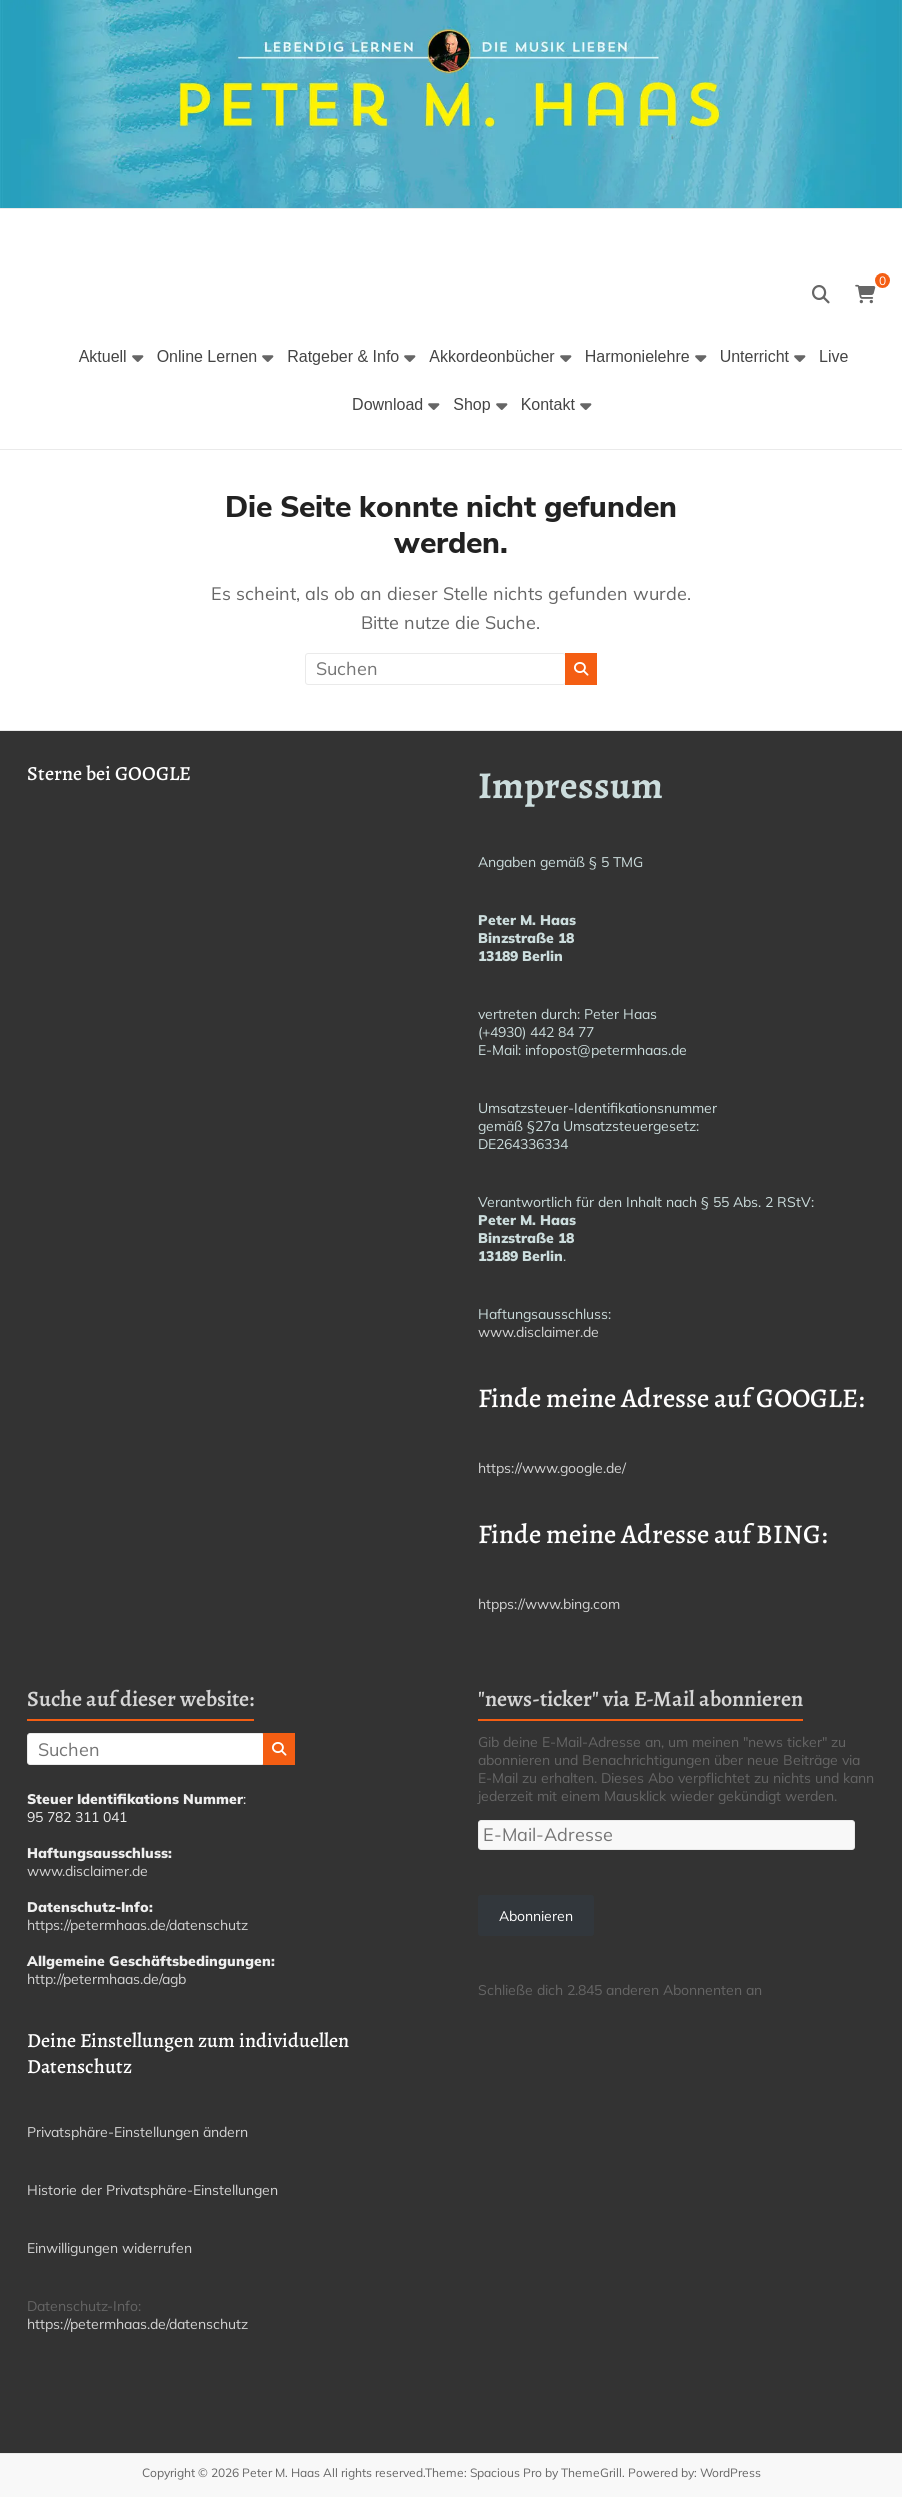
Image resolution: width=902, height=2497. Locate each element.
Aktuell (103, 356)
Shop (471, 404)
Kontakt (548, 404)
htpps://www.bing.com (549, 1604)
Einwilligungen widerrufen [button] (109, 2248)
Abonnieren (536, 1916)
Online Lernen (207, 356)
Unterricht (754, 356)
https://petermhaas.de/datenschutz (137, 1925)
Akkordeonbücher (491, 356)
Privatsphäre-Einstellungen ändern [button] (137, 2132)
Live (833, 356)
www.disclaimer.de (538, 1332)
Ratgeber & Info (343, 356)
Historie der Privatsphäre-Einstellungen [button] (152, 2190)
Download (387, 404)
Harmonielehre (637, 356)
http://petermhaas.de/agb (106, 1979)
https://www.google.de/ (552, 1468)
